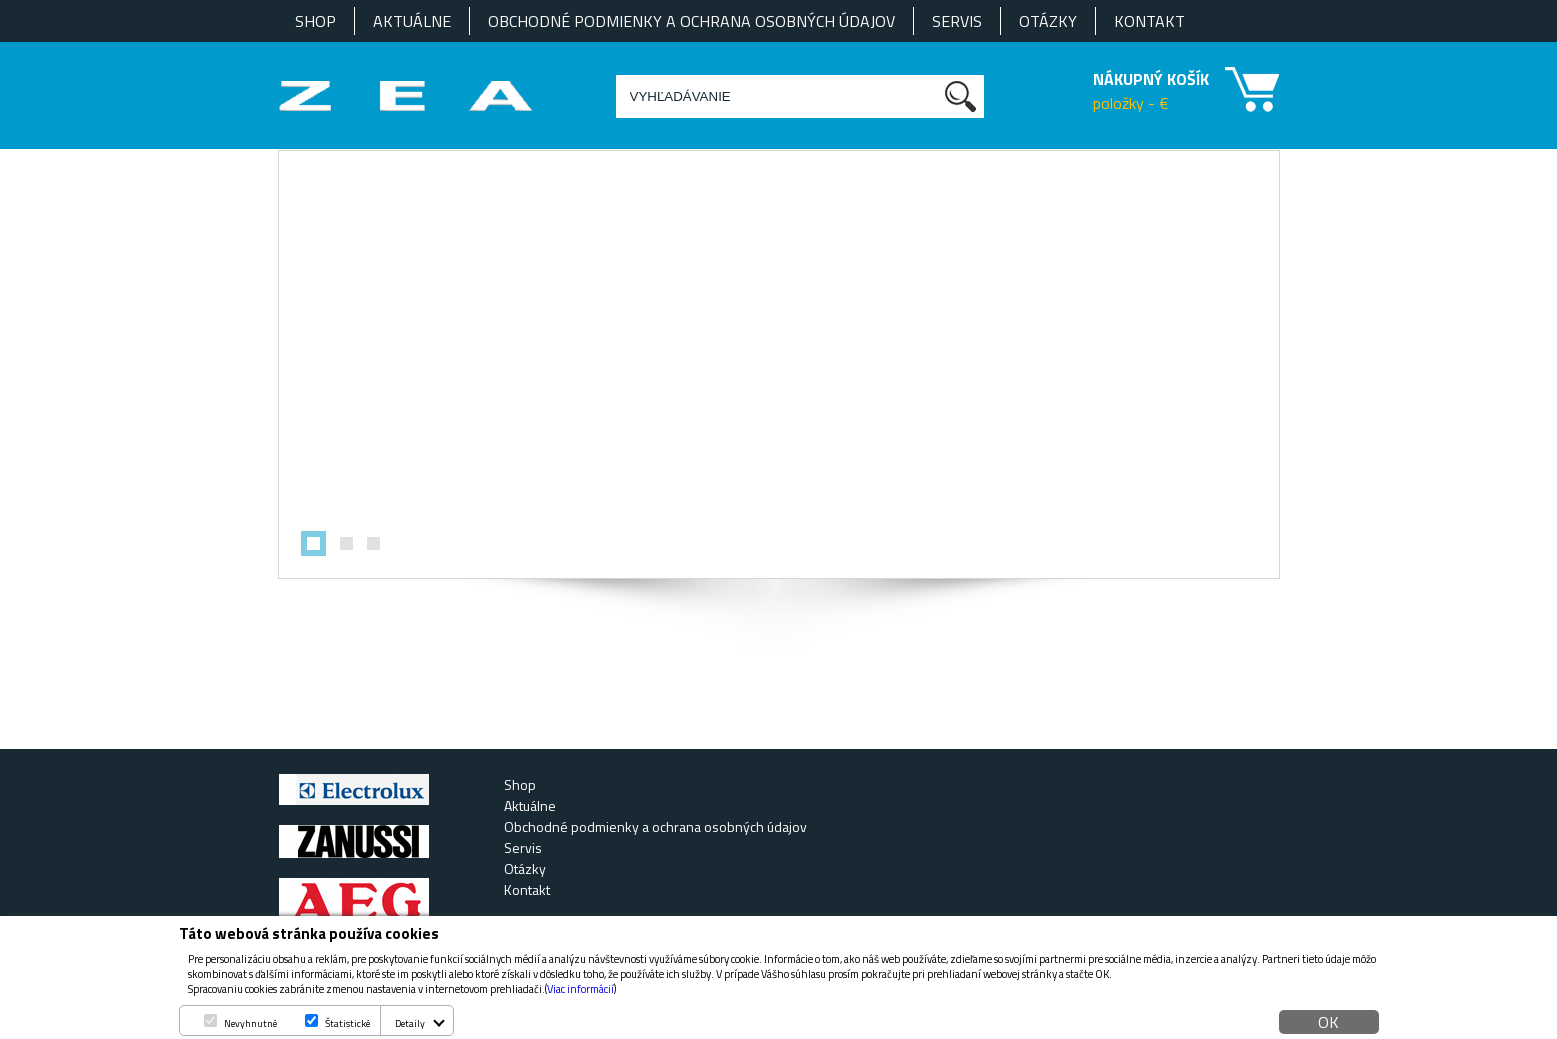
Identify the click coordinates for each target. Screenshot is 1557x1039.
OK (1328, 1022)
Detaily (410, 1023)
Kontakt (1149, 21)
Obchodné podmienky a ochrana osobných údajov (691, 21)
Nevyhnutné (250, 1023)
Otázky (1048, 21)
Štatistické (347, 1023)
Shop (315, 21)
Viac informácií (580, 989)
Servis (957, 21)
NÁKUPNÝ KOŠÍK (1151, 79)
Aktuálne (412, 21)
